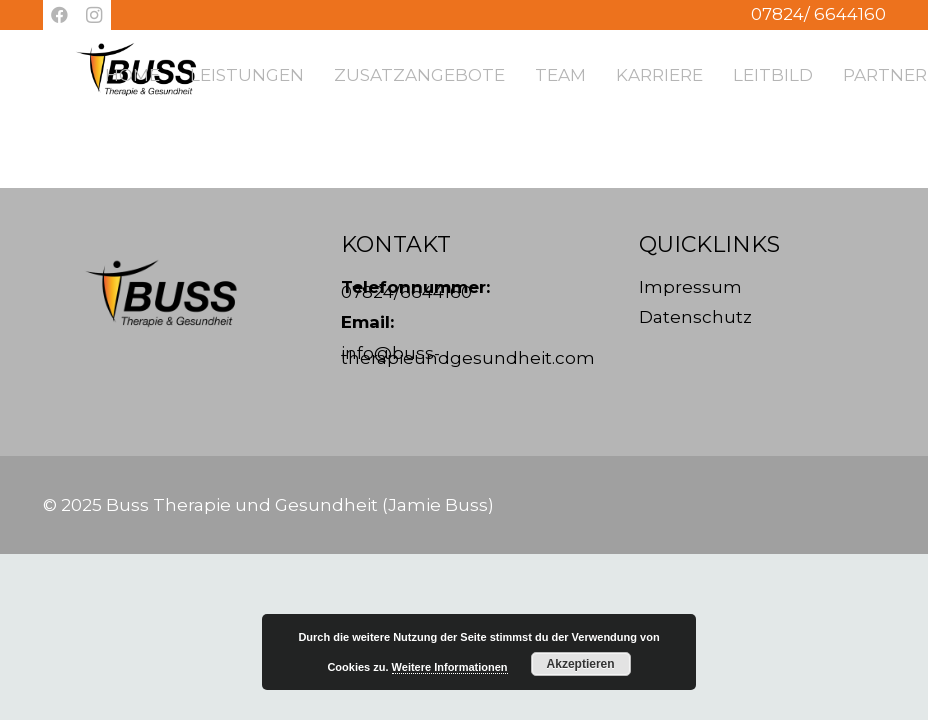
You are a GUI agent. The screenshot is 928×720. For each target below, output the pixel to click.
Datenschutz (695, 317)
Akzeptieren (581, 664)
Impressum (690, 287)
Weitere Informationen (450, 667)
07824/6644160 (406, 292)
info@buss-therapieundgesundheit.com (468, 355)
